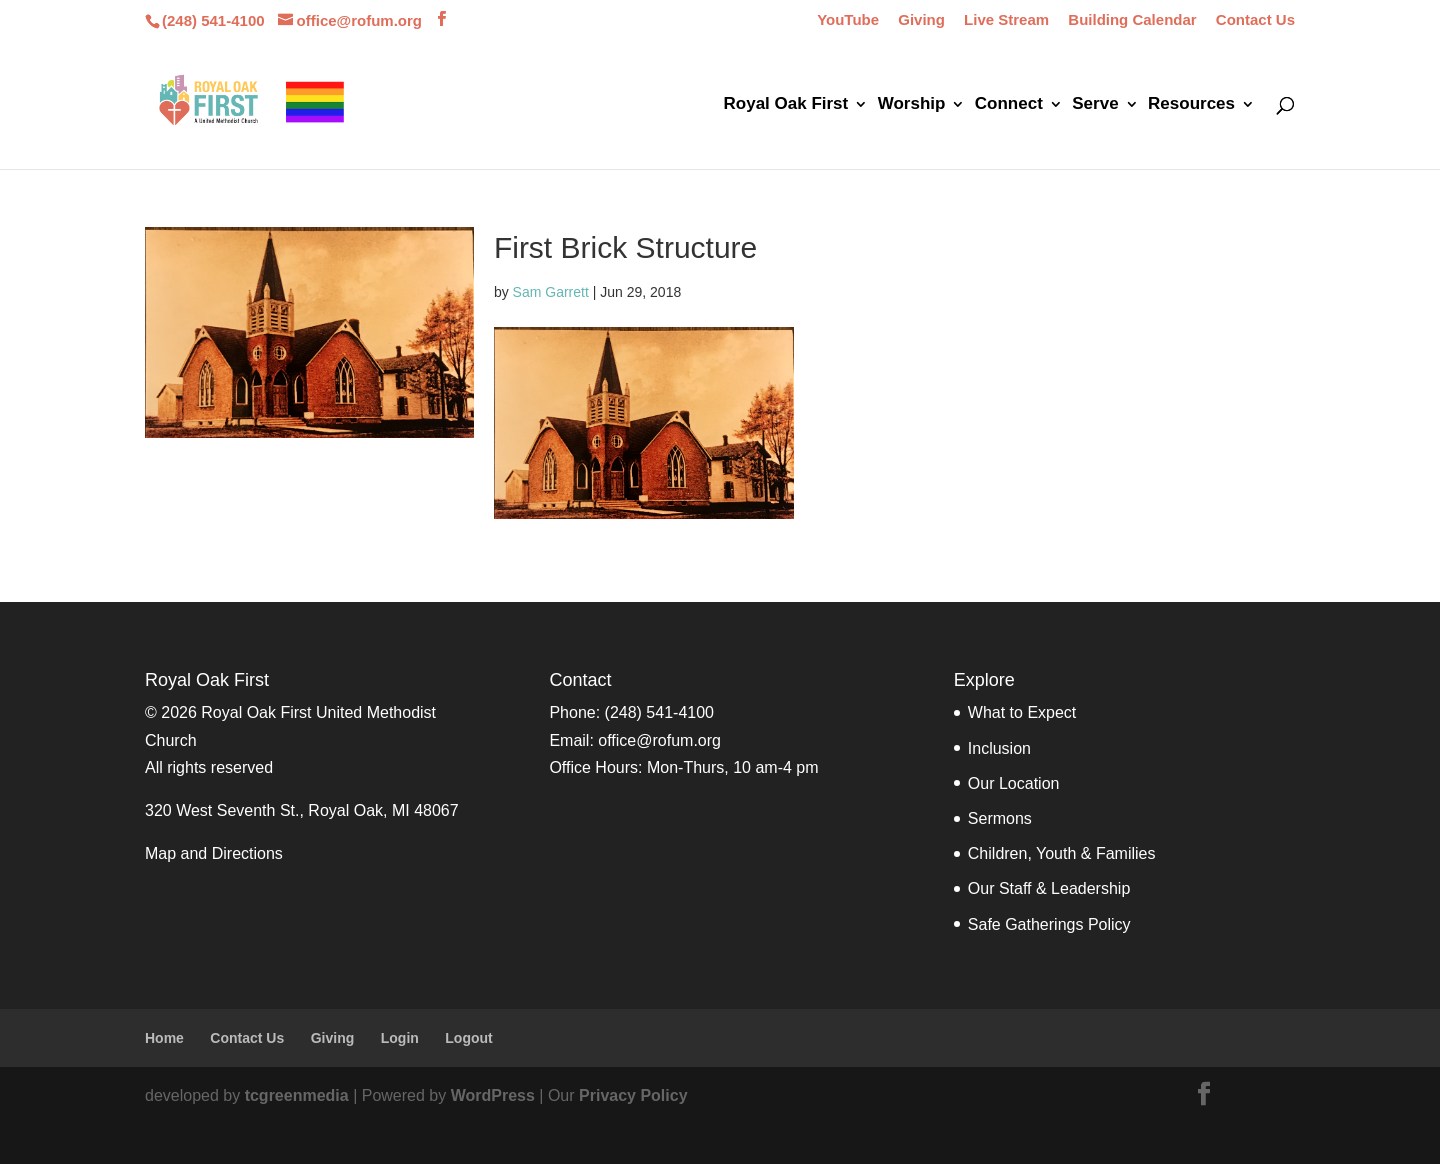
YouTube (848, 20)
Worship (912, 105)
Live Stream (1006, 20)
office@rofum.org (659, 740)
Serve (1095, 105)
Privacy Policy (633, 1095)
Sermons (1000, 818)
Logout (468, 1038)
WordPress (493, 1095)
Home (164, 1038)
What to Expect (1022, 712)
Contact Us (1255, 20)
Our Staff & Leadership (1049, 888)
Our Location (1014, 783)
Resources (1191, 105)
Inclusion (999, 748)
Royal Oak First (786, 105)
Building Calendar (1132, 20)
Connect (1009, 105)
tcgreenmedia (297, 1095)
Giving (921, 20)
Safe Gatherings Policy (1049, 924)
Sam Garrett (551, 292)
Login (400, 1038)
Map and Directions (214, 853)
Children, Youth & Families (1062, 853)
